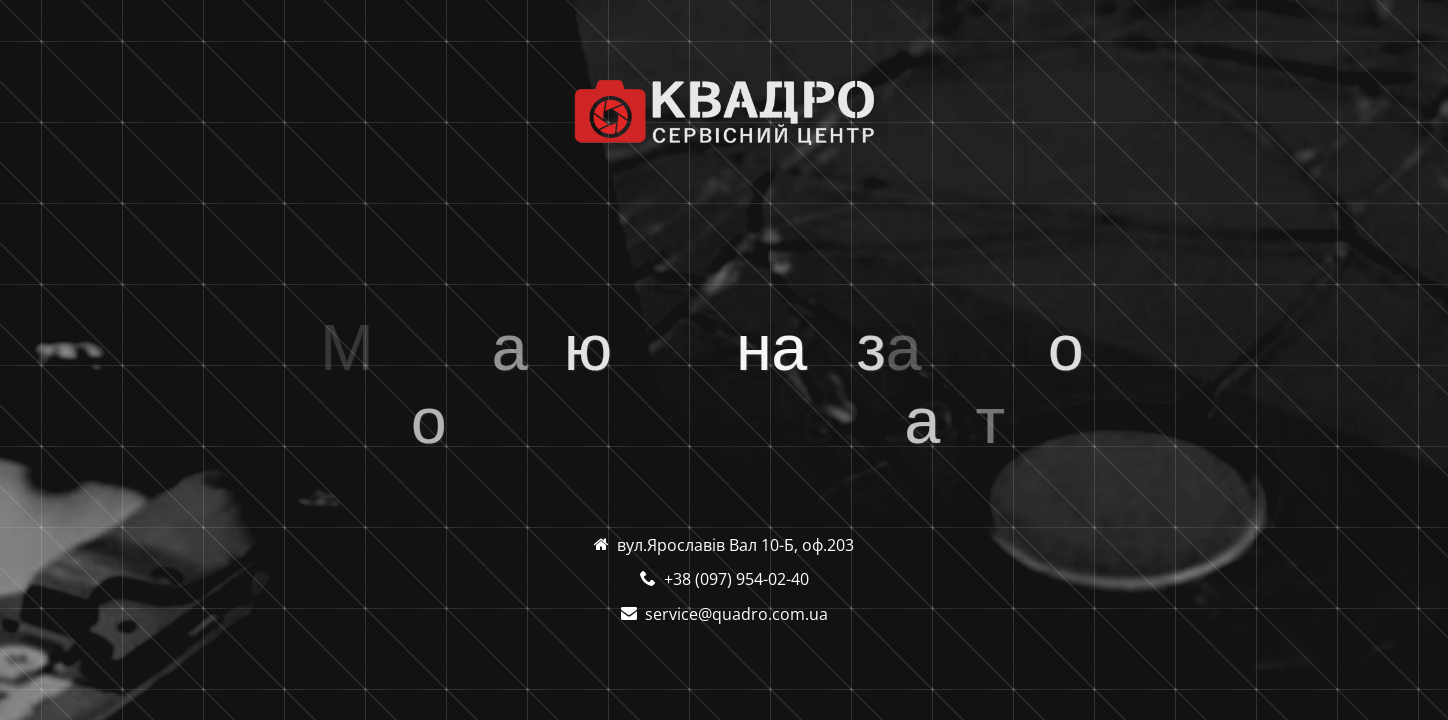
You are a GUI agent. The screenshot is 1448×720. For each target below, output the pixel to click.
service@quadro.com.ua (736, 614)
